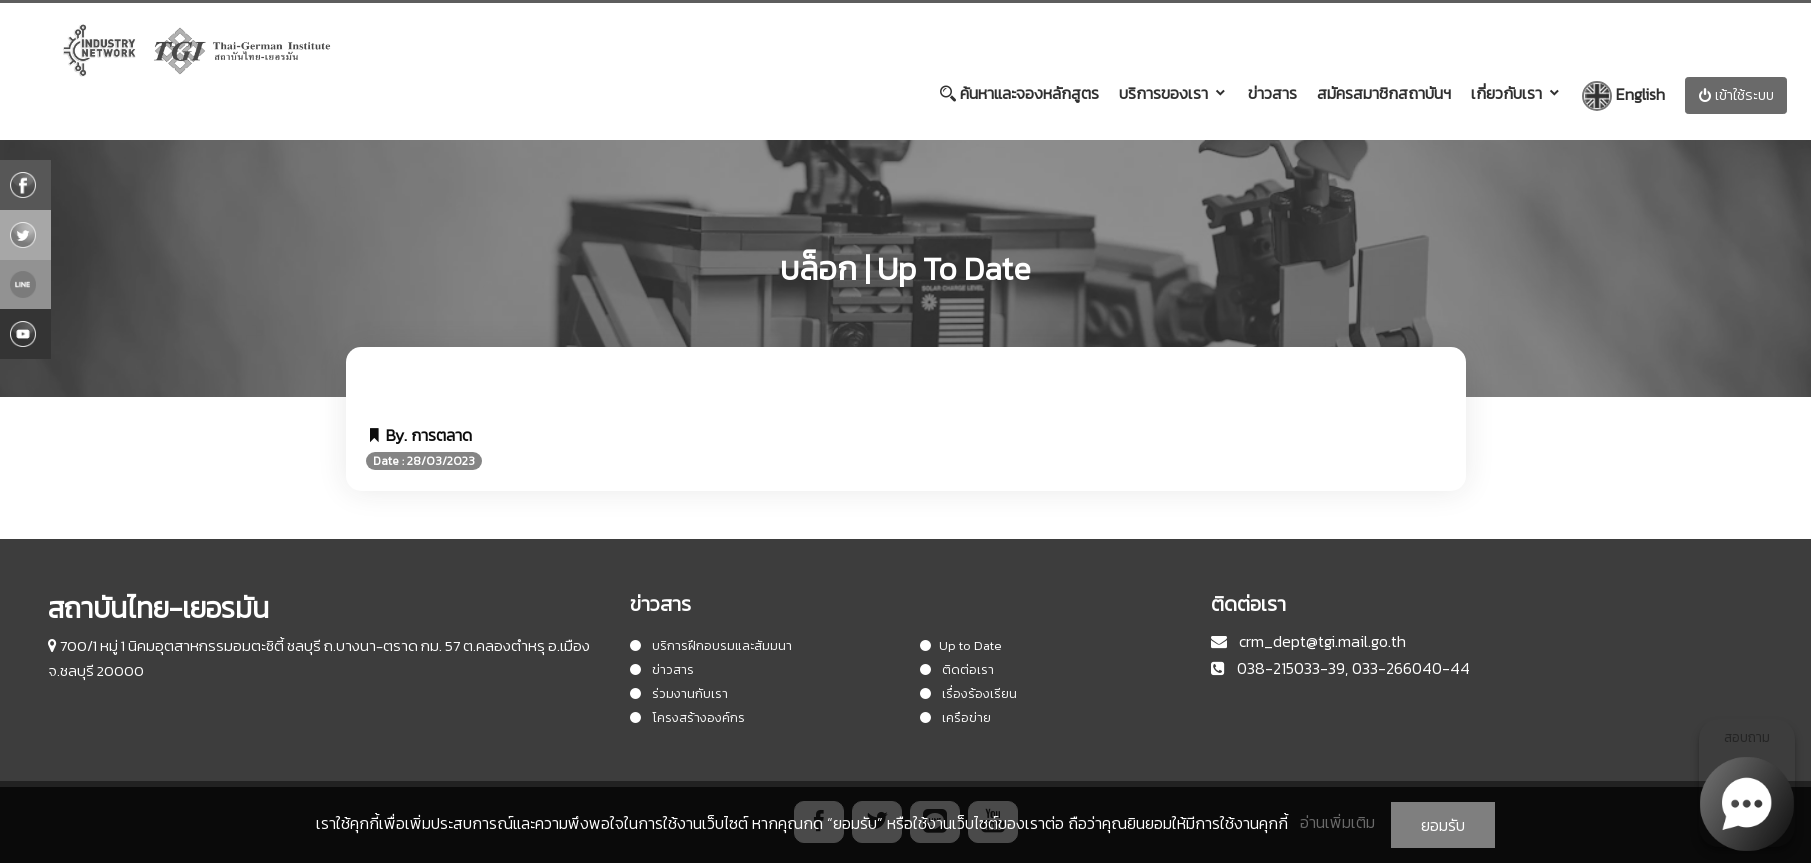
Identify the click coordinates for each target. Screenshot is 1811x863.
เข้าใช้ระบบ (1736, 95)
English (1623, 96)
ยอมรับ (1443, 825)
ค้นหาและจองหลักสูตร (1019, 93)
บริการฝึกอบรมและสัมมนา (711, 645)
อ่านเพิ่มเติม (1337, 822)
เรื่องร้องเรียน (968, 693)
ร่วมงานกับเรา (679, 693)
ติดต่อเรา (957, 669)
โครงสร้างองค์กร (687, 717)
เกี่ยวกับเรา (1506, 93)
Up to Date (961, 645)
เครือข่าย (955, 717)
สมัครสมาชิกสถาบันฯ (1384, 93)
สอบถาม (1747, 787)
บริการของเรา (1163, 93)
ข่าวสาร (1272, 93)
